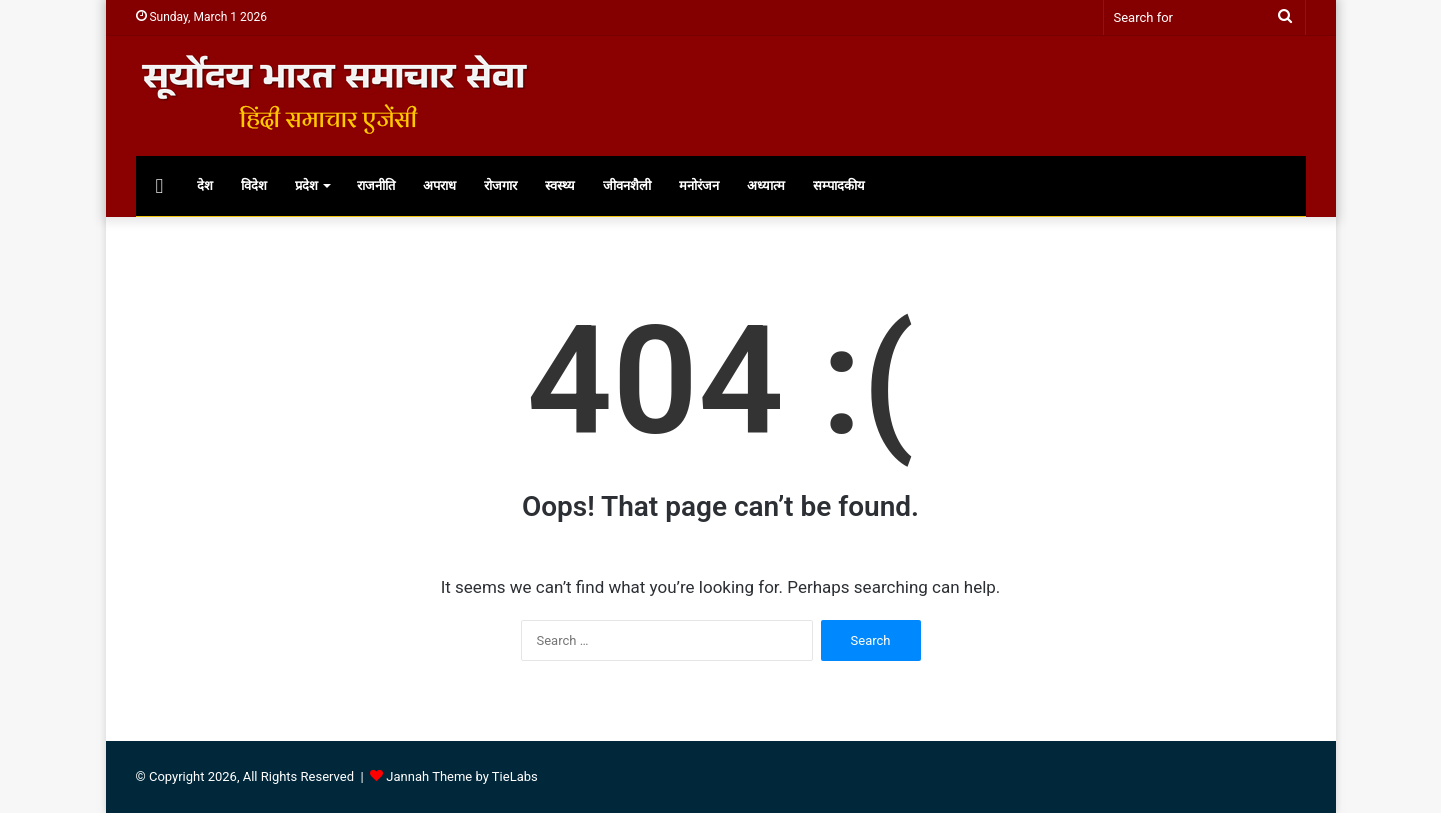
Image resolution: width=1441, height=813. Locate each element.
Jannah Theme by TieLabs (461, 776)
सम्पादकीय (839, 185)
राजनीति (376, 185)
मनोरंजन (699, 185)
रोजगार (500, 185)
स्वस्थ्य (560, 185)
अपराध (439, 185)
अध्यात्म (766, 185)
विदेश (254, 185)
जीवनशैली (627, 185)
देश (205, 185)
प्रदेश (306, 185)
